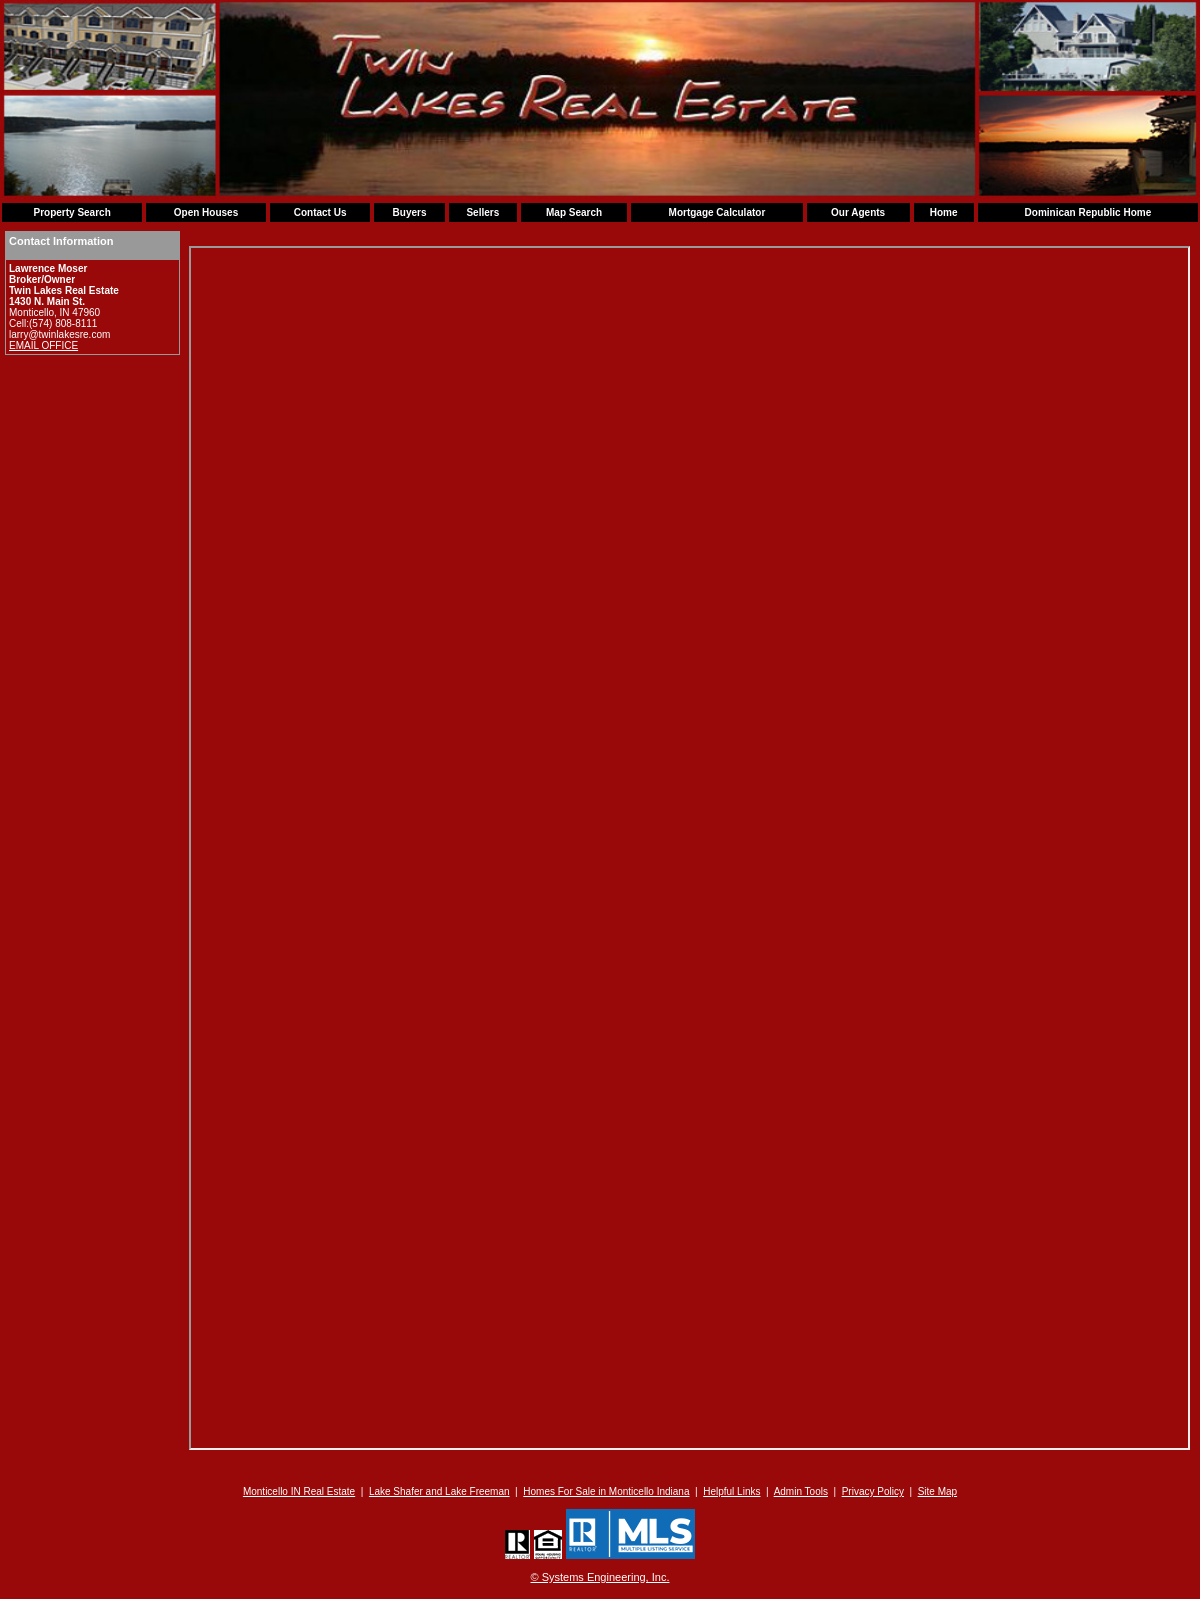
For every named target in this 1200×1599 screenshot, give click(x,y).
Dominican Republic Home (1088, 212)
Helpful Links (731, 1491)
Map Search (574, 212)
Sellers (482, 212)
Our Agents (858, 212)
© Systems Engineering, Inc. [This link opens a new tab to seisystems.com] (600, 1577)
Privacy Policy (873, 1491)
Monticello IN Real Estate (299, 1491)
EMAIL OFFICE (43, 345)
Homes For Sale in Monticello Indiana (606, 1491)
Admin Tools (801, 1491)
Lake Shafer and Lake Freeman (439, 1491)
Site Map (937, 1491)
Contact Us (320, 212)
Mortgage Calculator (717, 212)
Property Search (71, 212)
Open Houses (206, 212)
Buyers (410, 212)
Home (944, 212)
